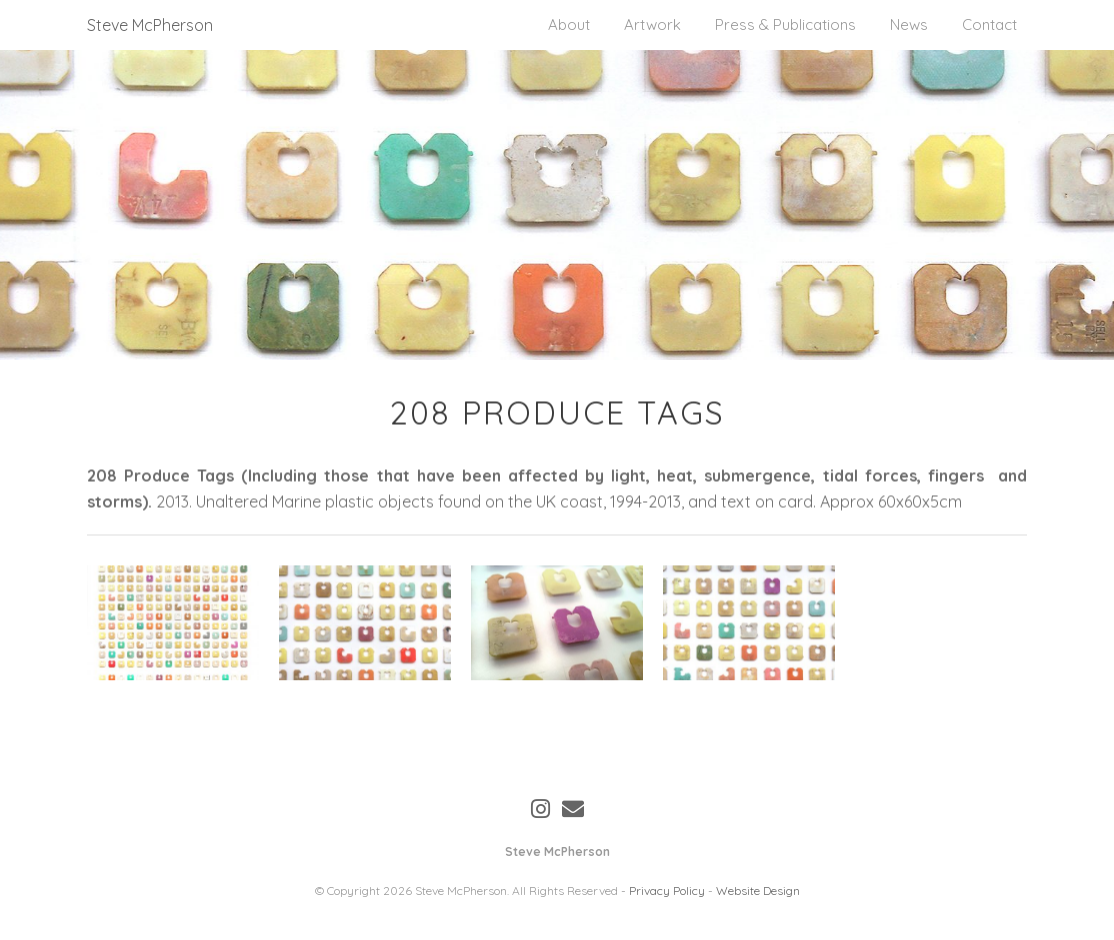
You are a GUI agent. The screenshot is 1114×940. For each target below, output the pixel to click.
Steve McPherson (150, 25)
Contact (989, 24)
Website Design (758, 890)
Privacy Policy (667, 890)
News (909, 24)
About (569, 24)
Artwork (652, 24)
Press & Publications (785, 24)
